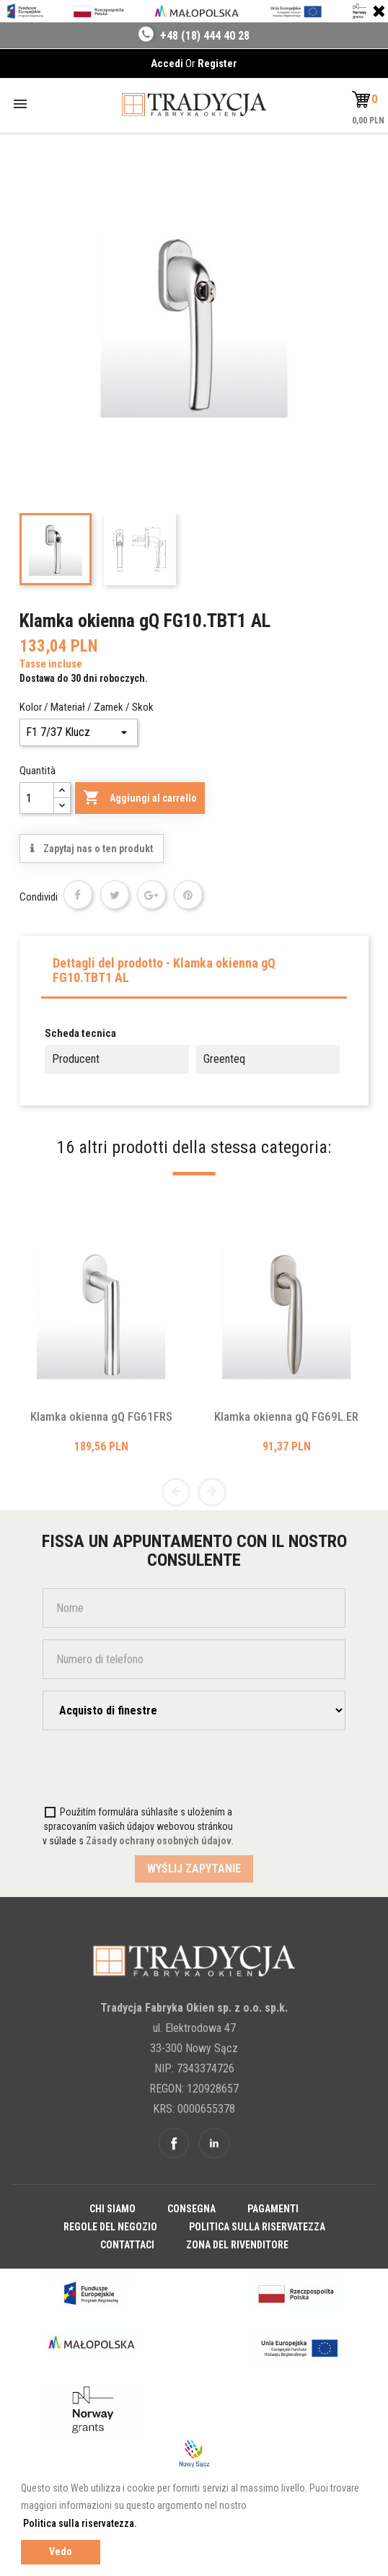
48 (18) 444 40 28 (208, 36)
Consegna (191, 2208)
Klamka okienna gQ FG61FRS (101, 1416)
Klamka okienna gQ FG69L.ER (286, 1416)
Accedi (168, 63)
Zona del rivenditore (237, 2245)
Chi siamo (112, 2208)
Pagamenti (273, 2208)
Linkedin (214, 2143)
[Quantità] (36, 798)
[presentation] (127, 1770)
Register (217, 63)
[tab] (194, 974)
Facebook (174, 2143)
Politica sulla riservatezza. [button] (80, 2523)
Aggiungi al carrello (140, 798)
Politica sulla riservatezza (257, 2227)
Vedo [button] (60, 2552)
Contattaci (127, 2245)
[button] (364, 100)
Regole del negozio (110, 2227)
